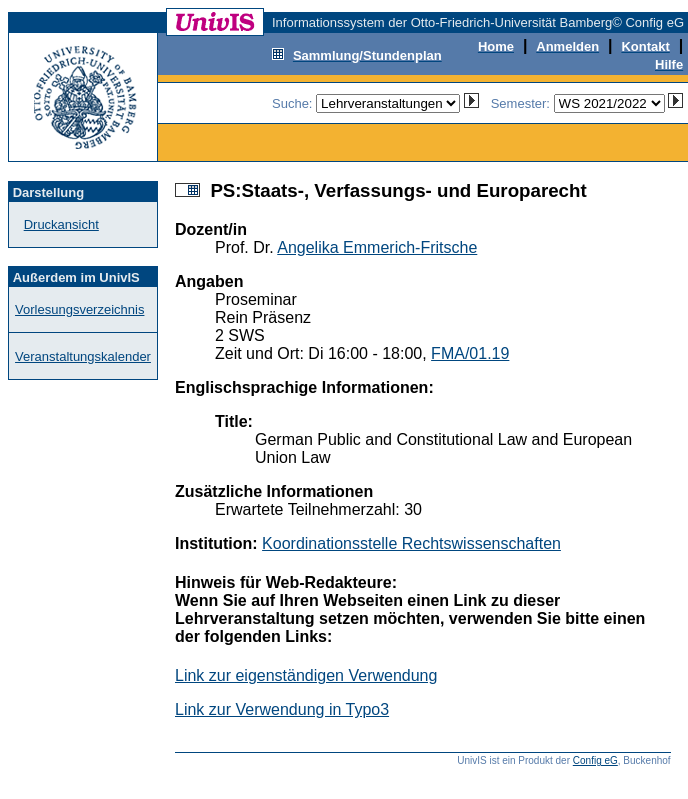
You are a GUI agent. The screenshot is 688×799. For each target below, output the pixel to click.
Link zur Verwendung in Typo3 (282, 709)
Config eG (595, 760)
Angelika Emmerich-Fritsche (377, 247)
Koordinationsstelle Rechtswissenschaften (411, 543)
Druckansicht (61, 224)
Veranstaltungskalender (83, 356)
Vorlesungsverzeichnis (79, 309)
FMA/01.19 (470, 353)
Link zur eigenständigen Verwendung (306, 675)
